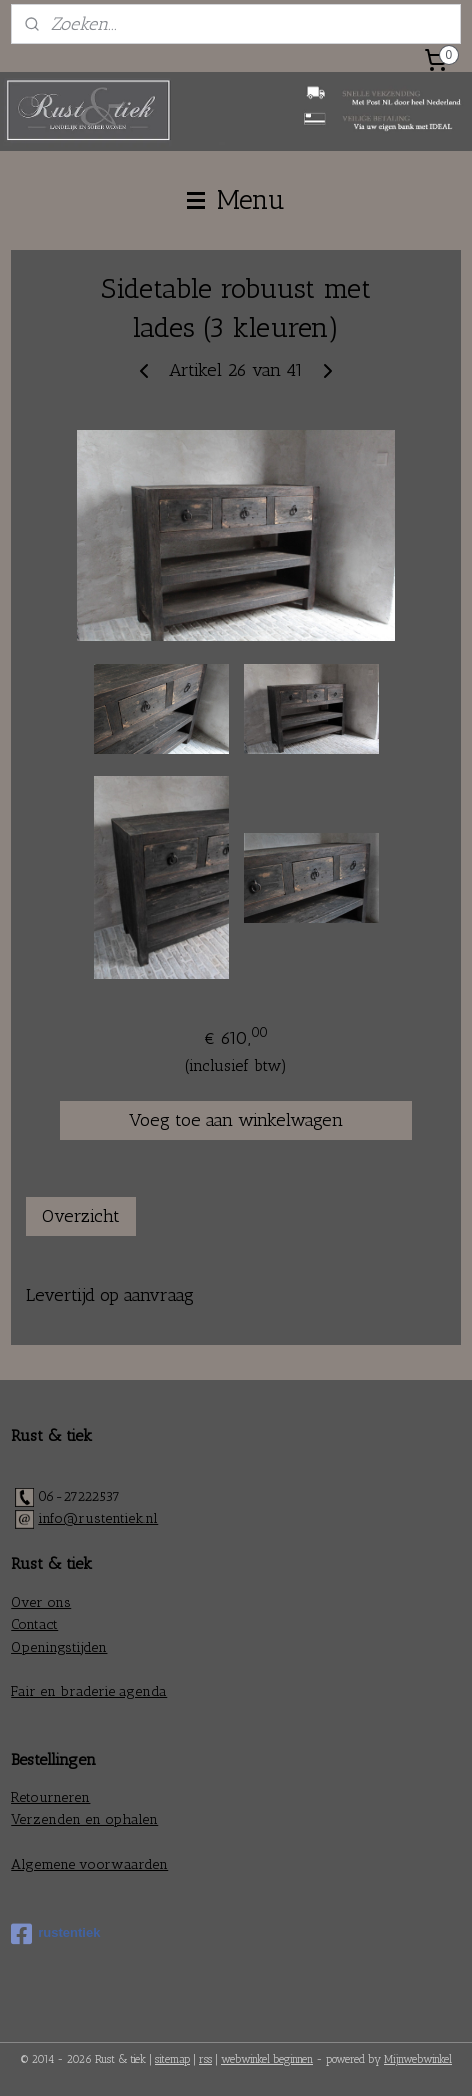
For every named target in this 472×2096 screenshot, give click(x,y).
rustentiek (55, 1934)
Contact (34, 1624)
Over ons (41, 1602)
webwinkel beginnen (267, 2059)
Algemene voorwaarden (89, 1864)
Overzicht (81, 1217)
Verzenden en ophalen (84, 1819)
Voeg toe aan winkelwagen (236, 1121)
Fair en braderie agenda (89, 1691)
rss (205, 2059)
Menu (236, 200)
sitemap (172, 2059)
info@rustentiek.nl (98, 1518)
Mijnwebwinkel (418, 2059)
